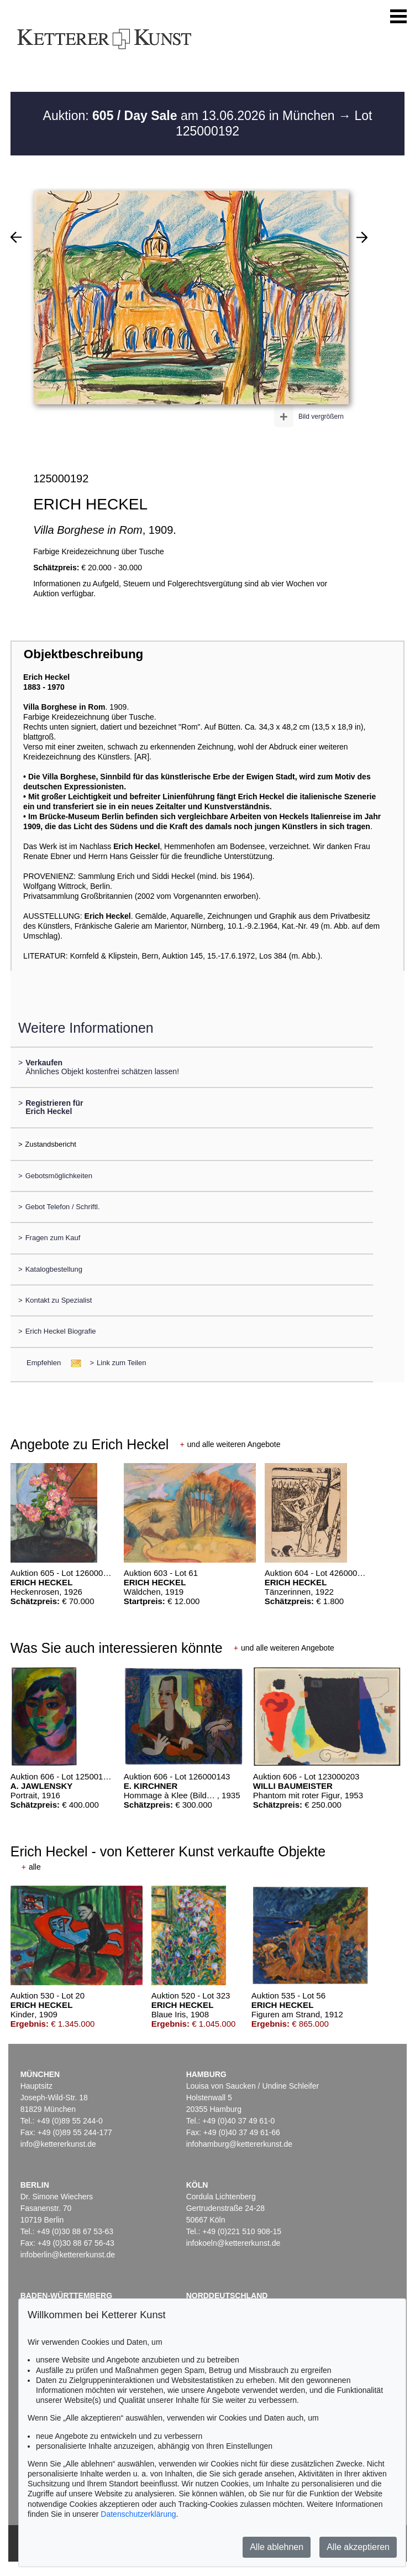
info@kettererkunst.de (58, 2144)
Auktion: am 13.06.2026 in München (191, 115)
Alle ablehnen (276, 2547)
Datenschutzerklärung (138, 2514)
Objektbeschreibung (83, 654)
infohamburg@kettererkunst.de (239, 2144)
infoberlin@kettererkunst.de (67, 2254)
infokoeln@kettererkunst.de (233, 2243)
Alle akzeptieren (358, 2547)
